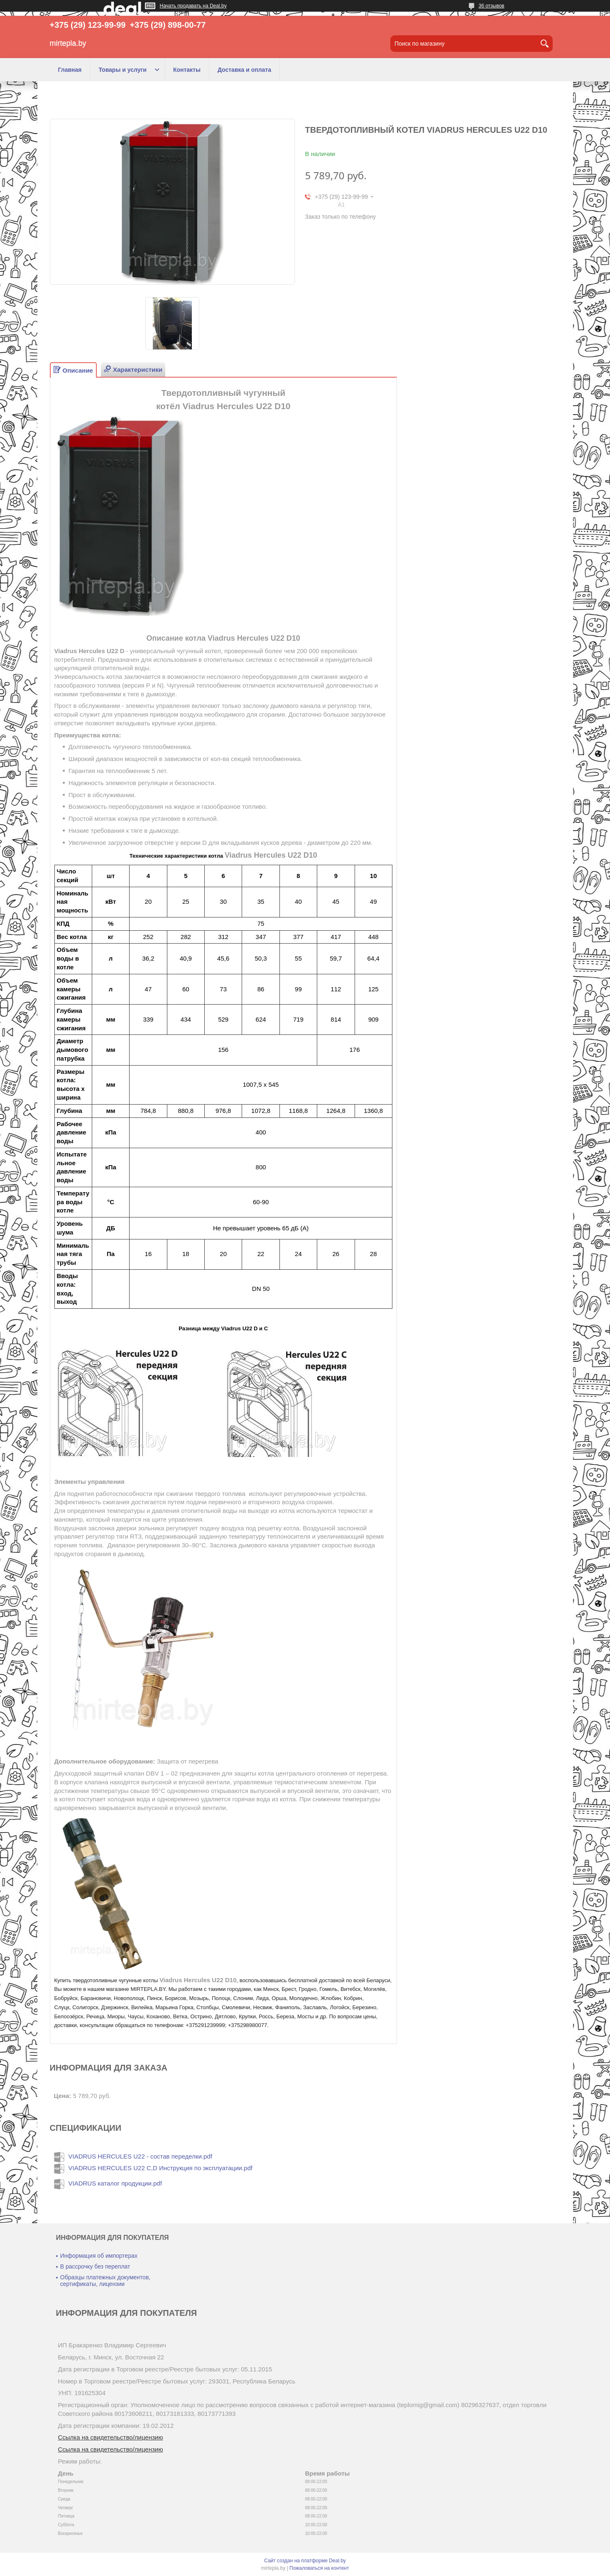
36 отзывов (491, 6)
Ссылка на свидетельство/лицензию (110, 2437)
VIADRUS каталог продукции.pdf (115, 2183)
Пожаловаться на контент (319, 2568)
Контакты (187, 69)
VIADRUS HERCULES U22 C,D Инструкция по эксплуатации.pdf (160, 2167)
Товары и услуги (122, 69)
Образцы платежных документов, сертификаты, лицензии (105, 2280)
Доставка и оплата (244, 69)
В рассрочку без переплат (95, 2266)
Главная (70, 69)
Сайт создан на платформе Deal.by (305, 2561)
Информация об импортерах (98, 2255)
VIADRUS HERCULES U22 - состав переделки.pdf (140, 2156)
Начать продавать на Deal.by (193, 6)
